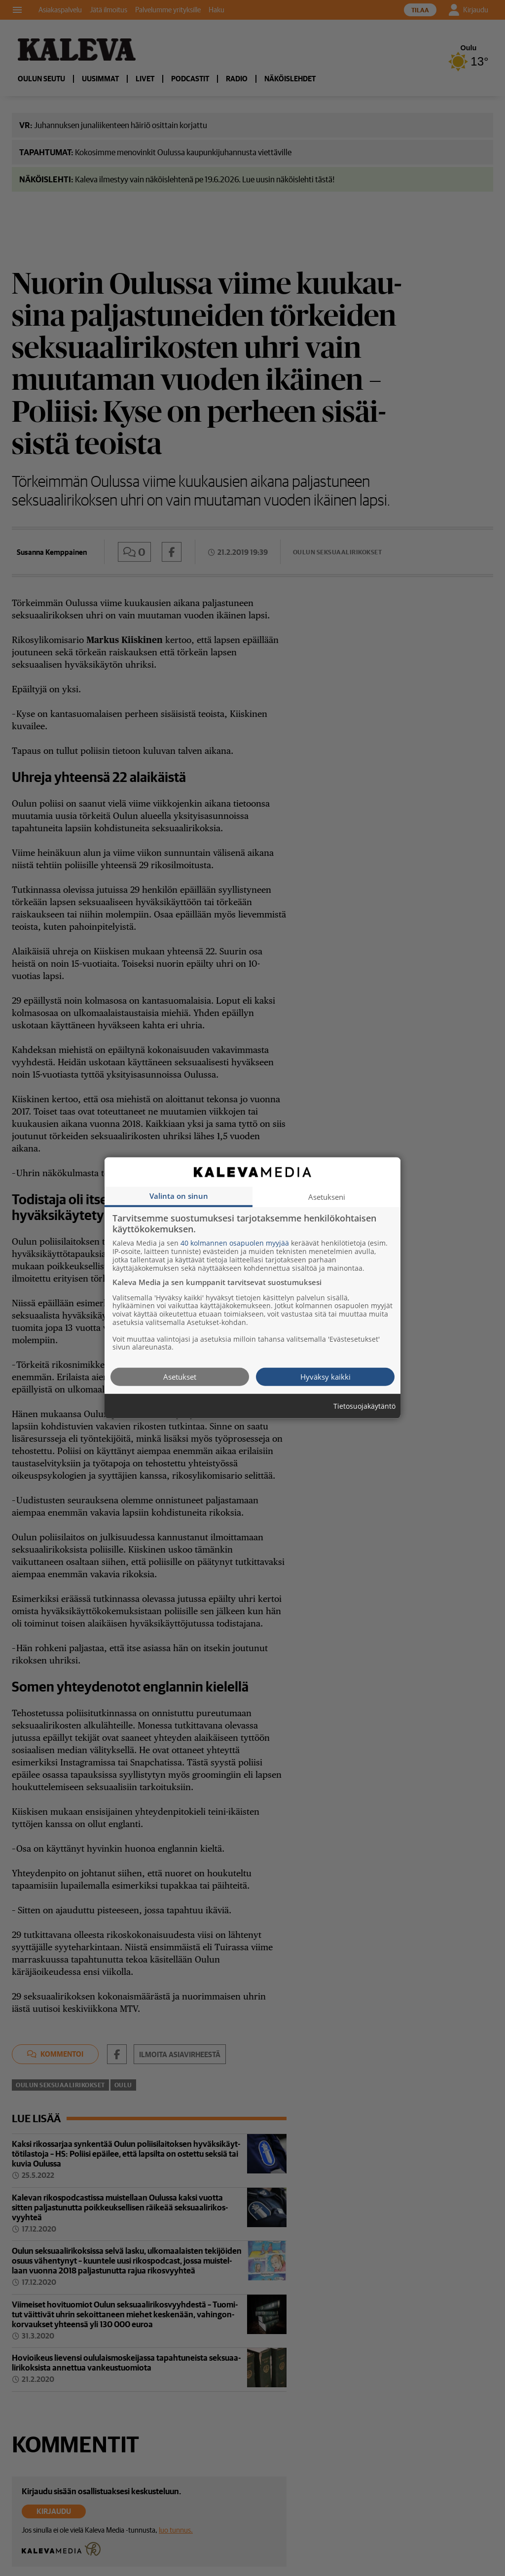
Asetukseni (326, 1197)
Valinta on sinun (178, 1196)
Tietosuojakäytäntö (364, 1406)
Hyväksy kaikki (325, 1377)
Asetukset (179, 1377)
